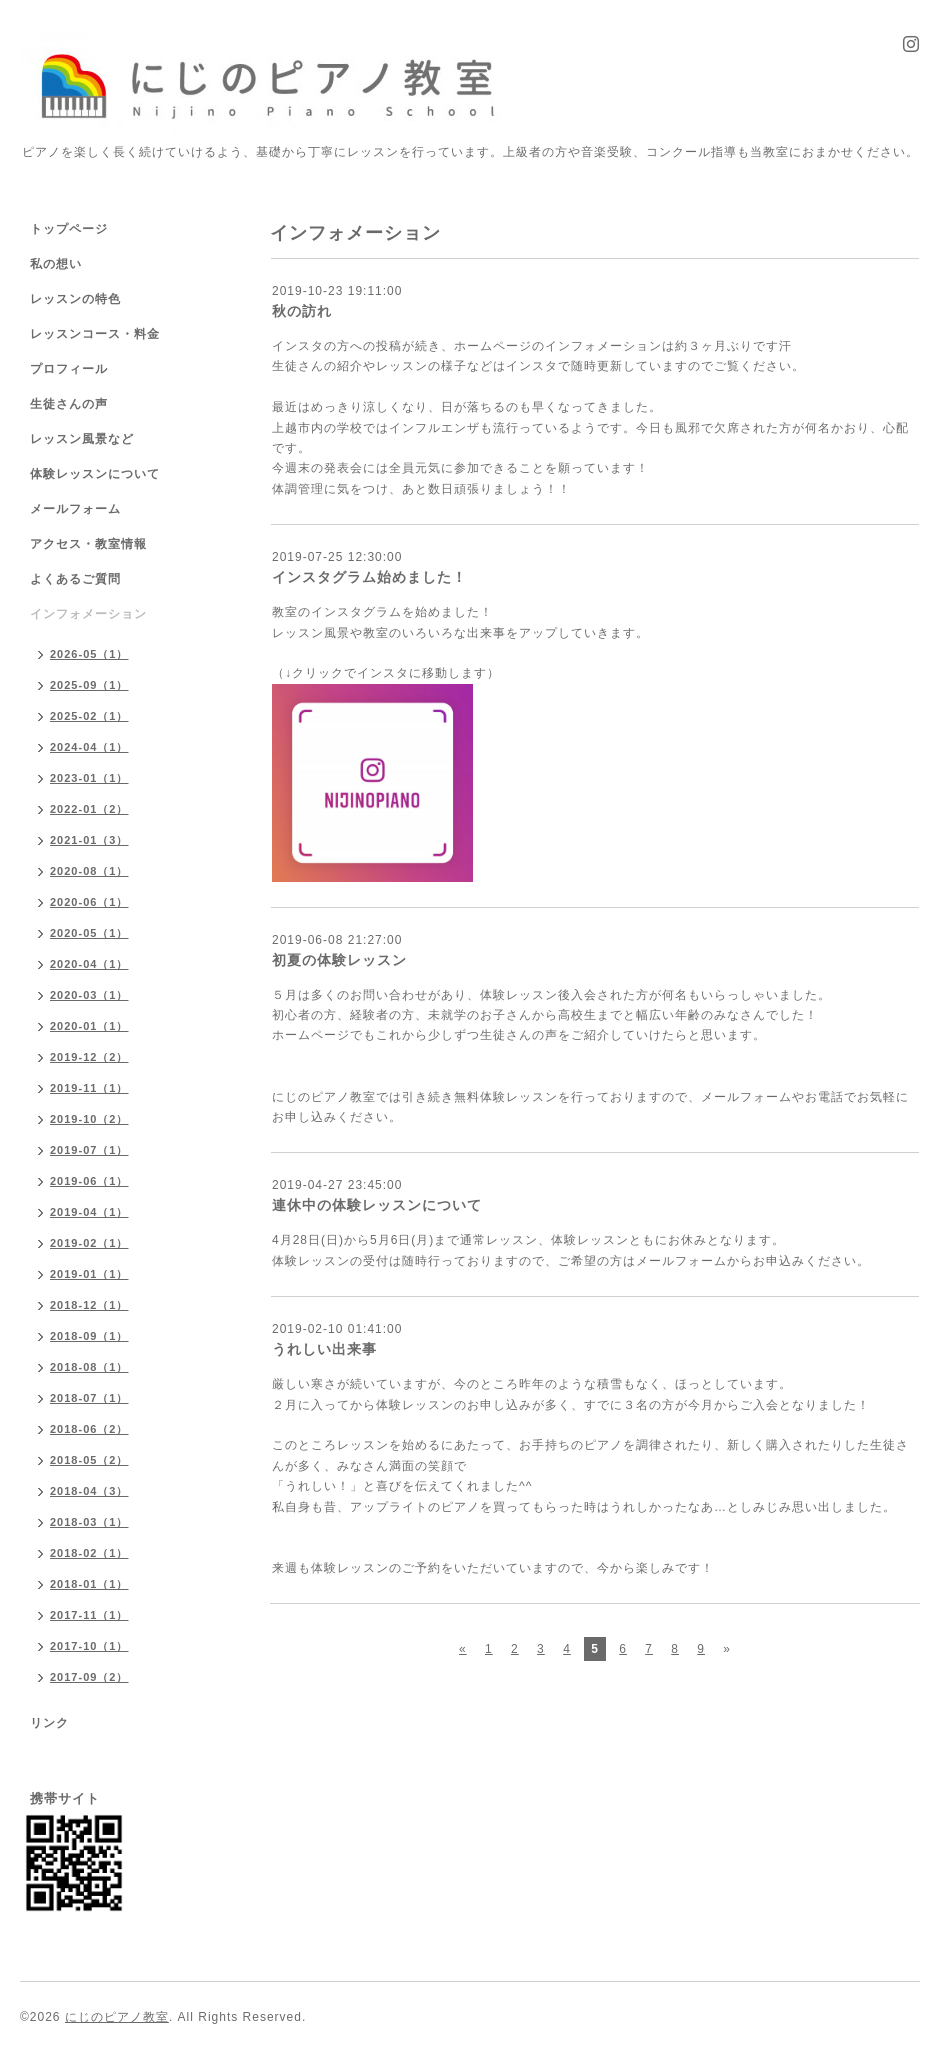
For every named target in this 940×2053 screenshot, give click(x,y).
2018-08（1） (89, 1367)
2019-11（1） (89, 1088)
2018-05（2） (89, 1460)
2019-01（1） (89, 1274)
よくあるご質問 (75, 579)
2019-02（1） (89, 1243)
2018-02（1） (89, 1553)
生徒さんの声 (69, 404)
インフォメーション (88, 614)
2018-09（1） (89, 1336)
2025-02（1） (89, 716)
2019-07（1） (89, 1150)
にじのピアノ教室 (117, 2017)
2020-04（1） (89, 964)
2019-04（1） (89, 1212)
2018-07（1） (89, 1398)
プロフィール (69, 369)
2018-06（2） (89, 1429)
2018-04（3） (89, 1491)
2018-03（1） (89, 1522)
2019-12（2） (89, 1057)
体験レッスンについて (95, 474)
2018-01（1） (89, 1584)
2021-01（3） (89, 840)
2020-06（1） (89, 902)
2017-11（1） (89, 1615)
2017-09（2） (89, 1677)
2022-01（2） (89, 809)
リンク (49, 1723)
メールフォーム (75, 509)
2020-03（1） (89, 995)
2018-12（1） (89, 1305)
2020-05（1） (89, 933)
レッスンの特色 (75, 299)
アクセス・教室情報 (88, 544)
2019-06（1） (89, 1181)
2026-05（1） (89, 654)
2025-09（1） (89, 685)
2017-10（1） (89, 1646)
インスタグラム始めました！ (369, 577)
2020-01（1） (89, 1026)
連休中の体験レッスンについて (377, 1205)
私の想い (56, 264)
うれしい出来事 (324, 1349)
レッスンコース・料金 (95, 334)
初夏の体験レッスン (339, 960)
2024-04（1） (89, 747)
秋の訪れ (302, 311)
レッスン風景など (82, 439)
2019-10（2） (89, 1119)
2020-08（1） (89, 871)
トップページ (69, 229)
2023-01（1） (89, 778)
